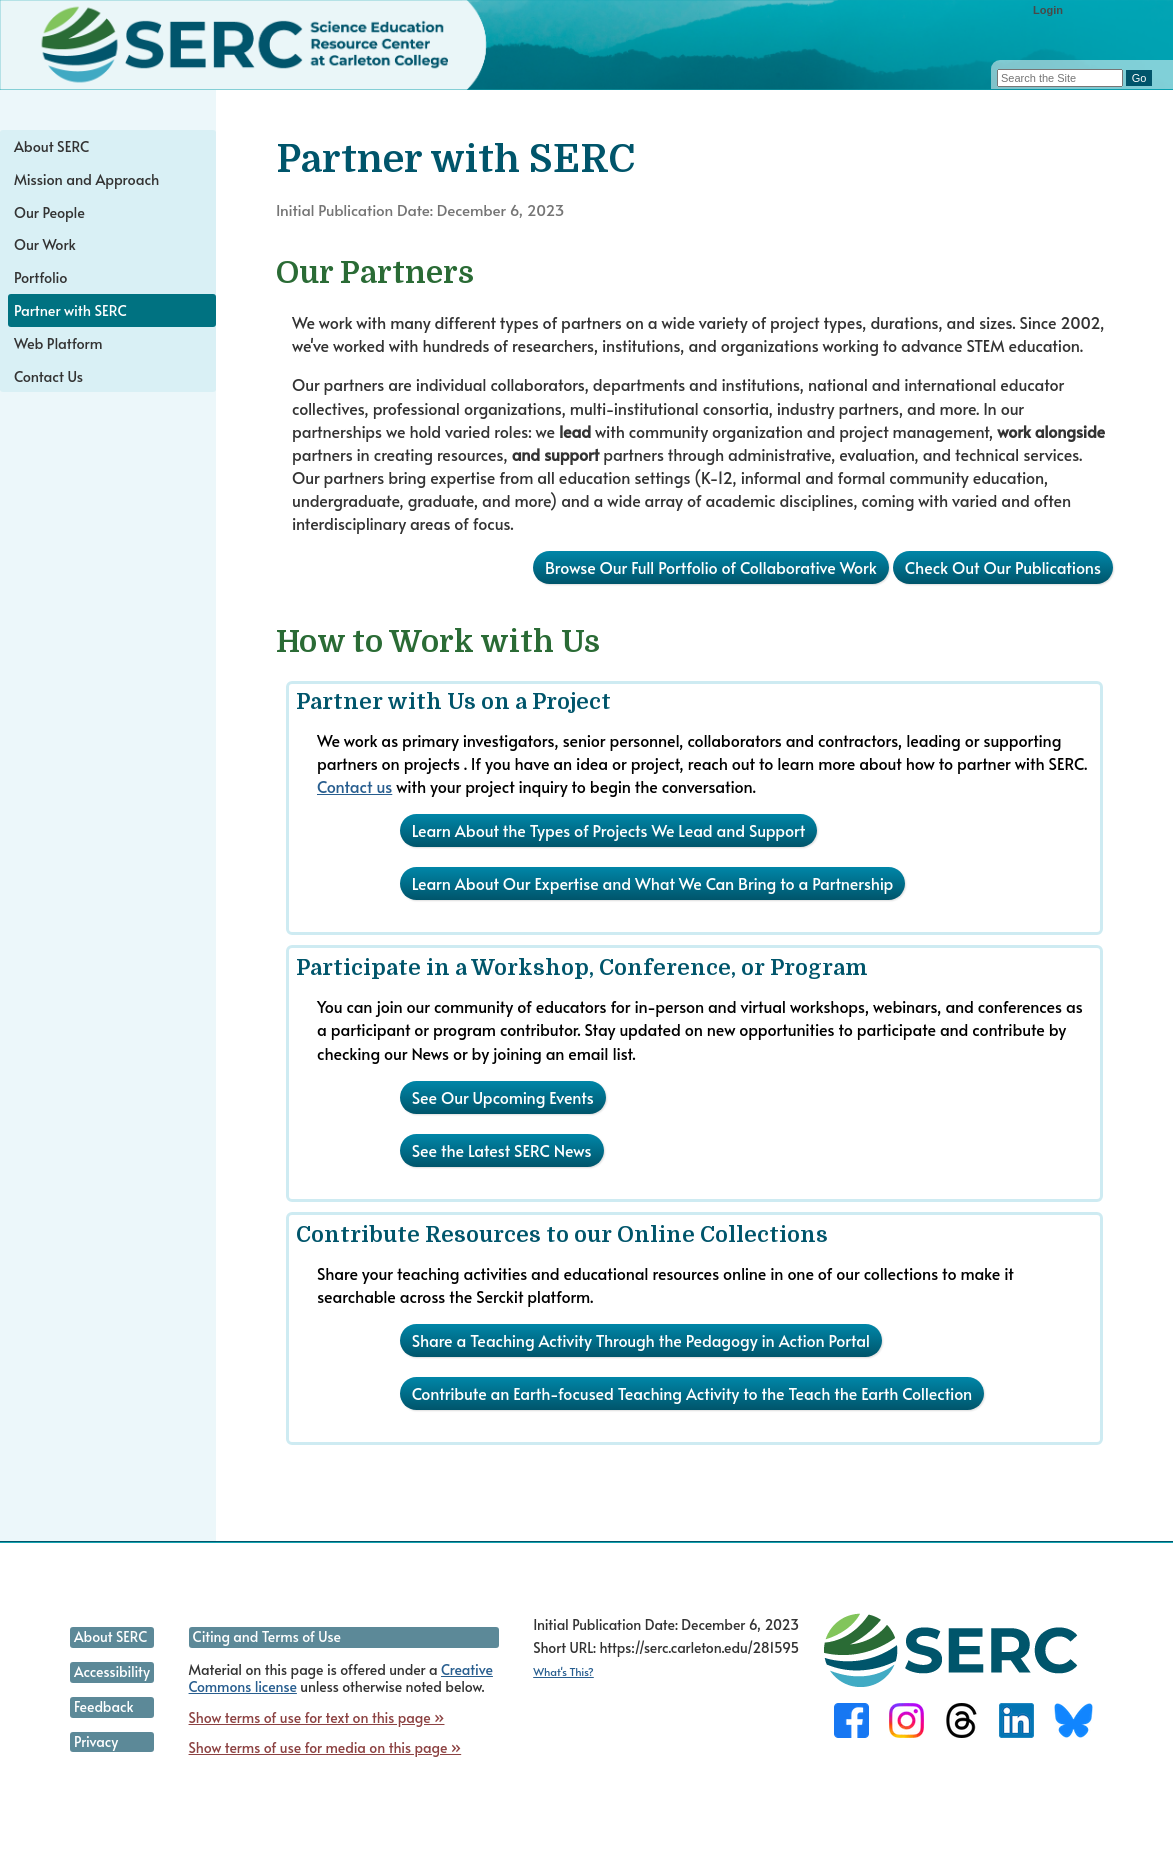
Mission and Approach (86, 179)
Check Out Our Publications (1003, 567)
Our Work (45, 244)
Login (1048, 10)
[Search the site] (1060, 78)
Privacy (96, 1741)
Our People (49, 212)
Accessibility (112, 1671)
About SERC (51, 146)
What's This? (563, 1671)
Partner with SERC (70, 310)
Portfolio (40, 277)
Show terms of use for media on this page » (325, 1747)
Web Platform (58, 343)
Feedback (103, 1706)
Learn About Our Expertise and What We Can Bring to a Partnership (653, 883)
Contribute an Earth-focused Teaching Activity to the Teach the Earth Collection (692, 1393)
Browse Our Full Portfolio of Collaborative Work (711, 567)
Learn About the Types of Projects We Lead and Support (609, 830)
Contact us (354, 786)
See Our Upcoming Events (503, 1097)
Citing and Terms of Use (267, 1636)
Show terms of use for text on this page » (317, 1717)
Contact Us (48, 376)
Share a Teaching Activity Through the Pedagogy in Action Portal (641, 1340)
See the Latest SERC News (502, 1150)
